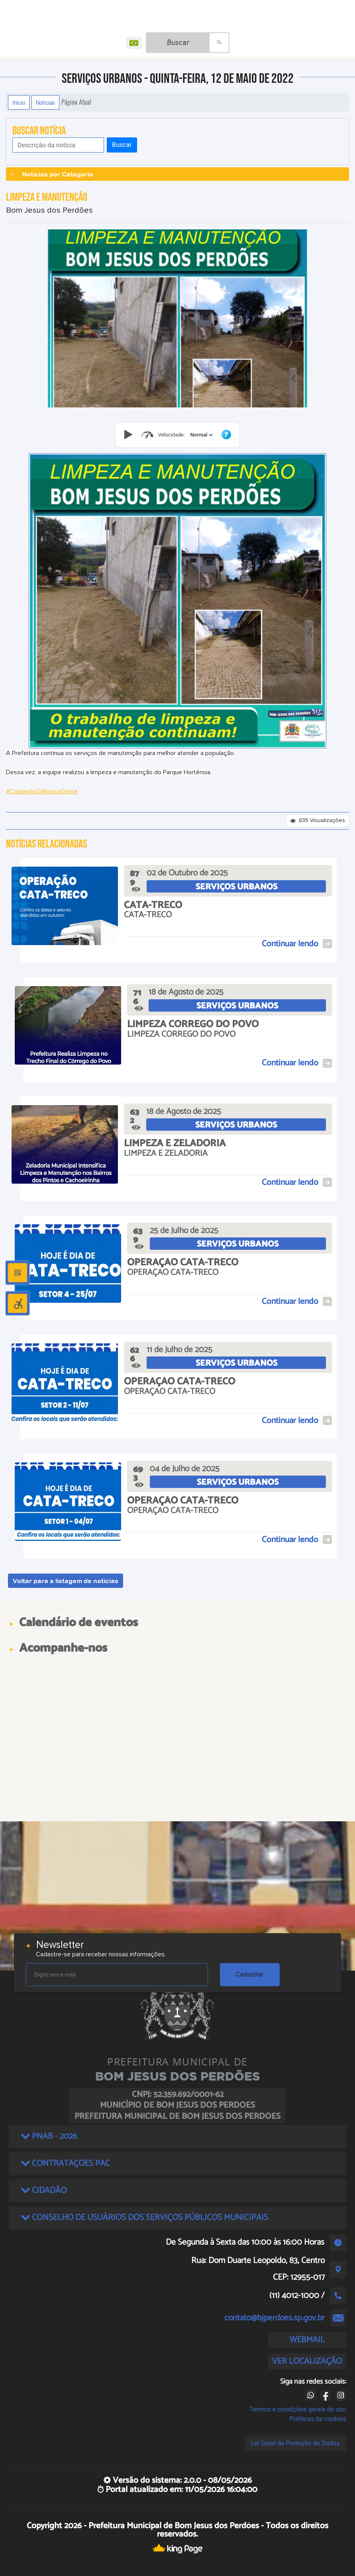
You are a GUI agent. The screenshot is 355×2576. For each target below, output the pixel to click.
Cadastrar (250, 1974)
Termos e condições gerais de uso (297, 2409)
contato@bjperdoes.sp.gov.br (274, 2318)
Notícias (45, 102)
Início (18, 102)
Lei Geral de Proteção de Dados (295, 2443)
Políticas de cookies (317, 2419)
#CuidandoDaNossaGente (42, 791)
